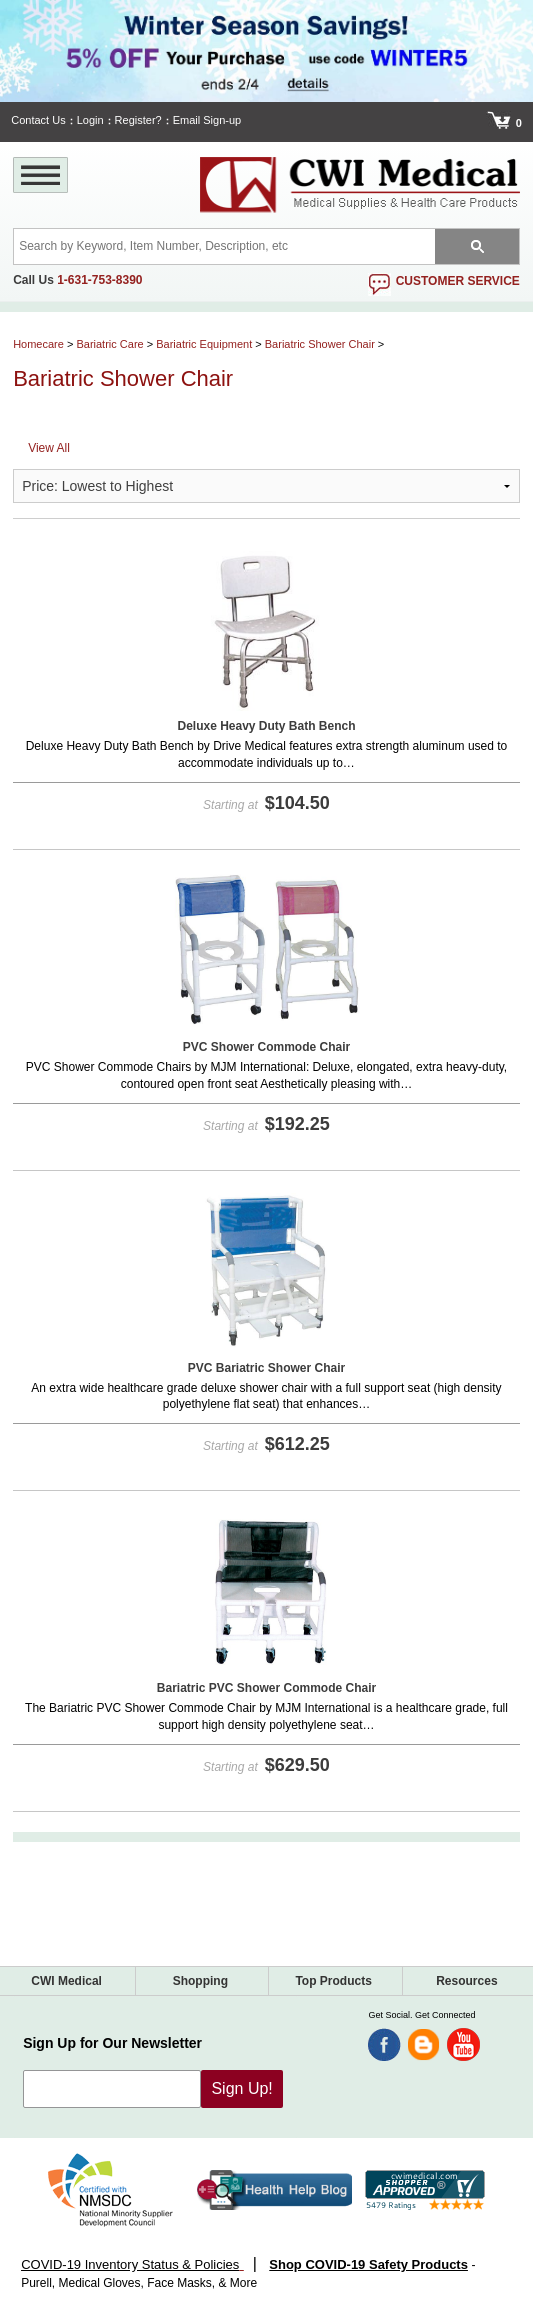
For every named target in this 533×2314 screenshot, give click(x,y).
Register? (138, 120)
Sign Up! (241, 2088)
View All (49, 448)
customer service (458, 281)
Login (90, 120)
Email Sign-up (207, 120)
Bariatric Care (109, 344)
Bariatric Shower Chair (320, 344)
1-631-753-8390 (99, 280)
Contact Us (38, 120)
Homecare (38, 344)
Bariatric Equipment (204, 344)
